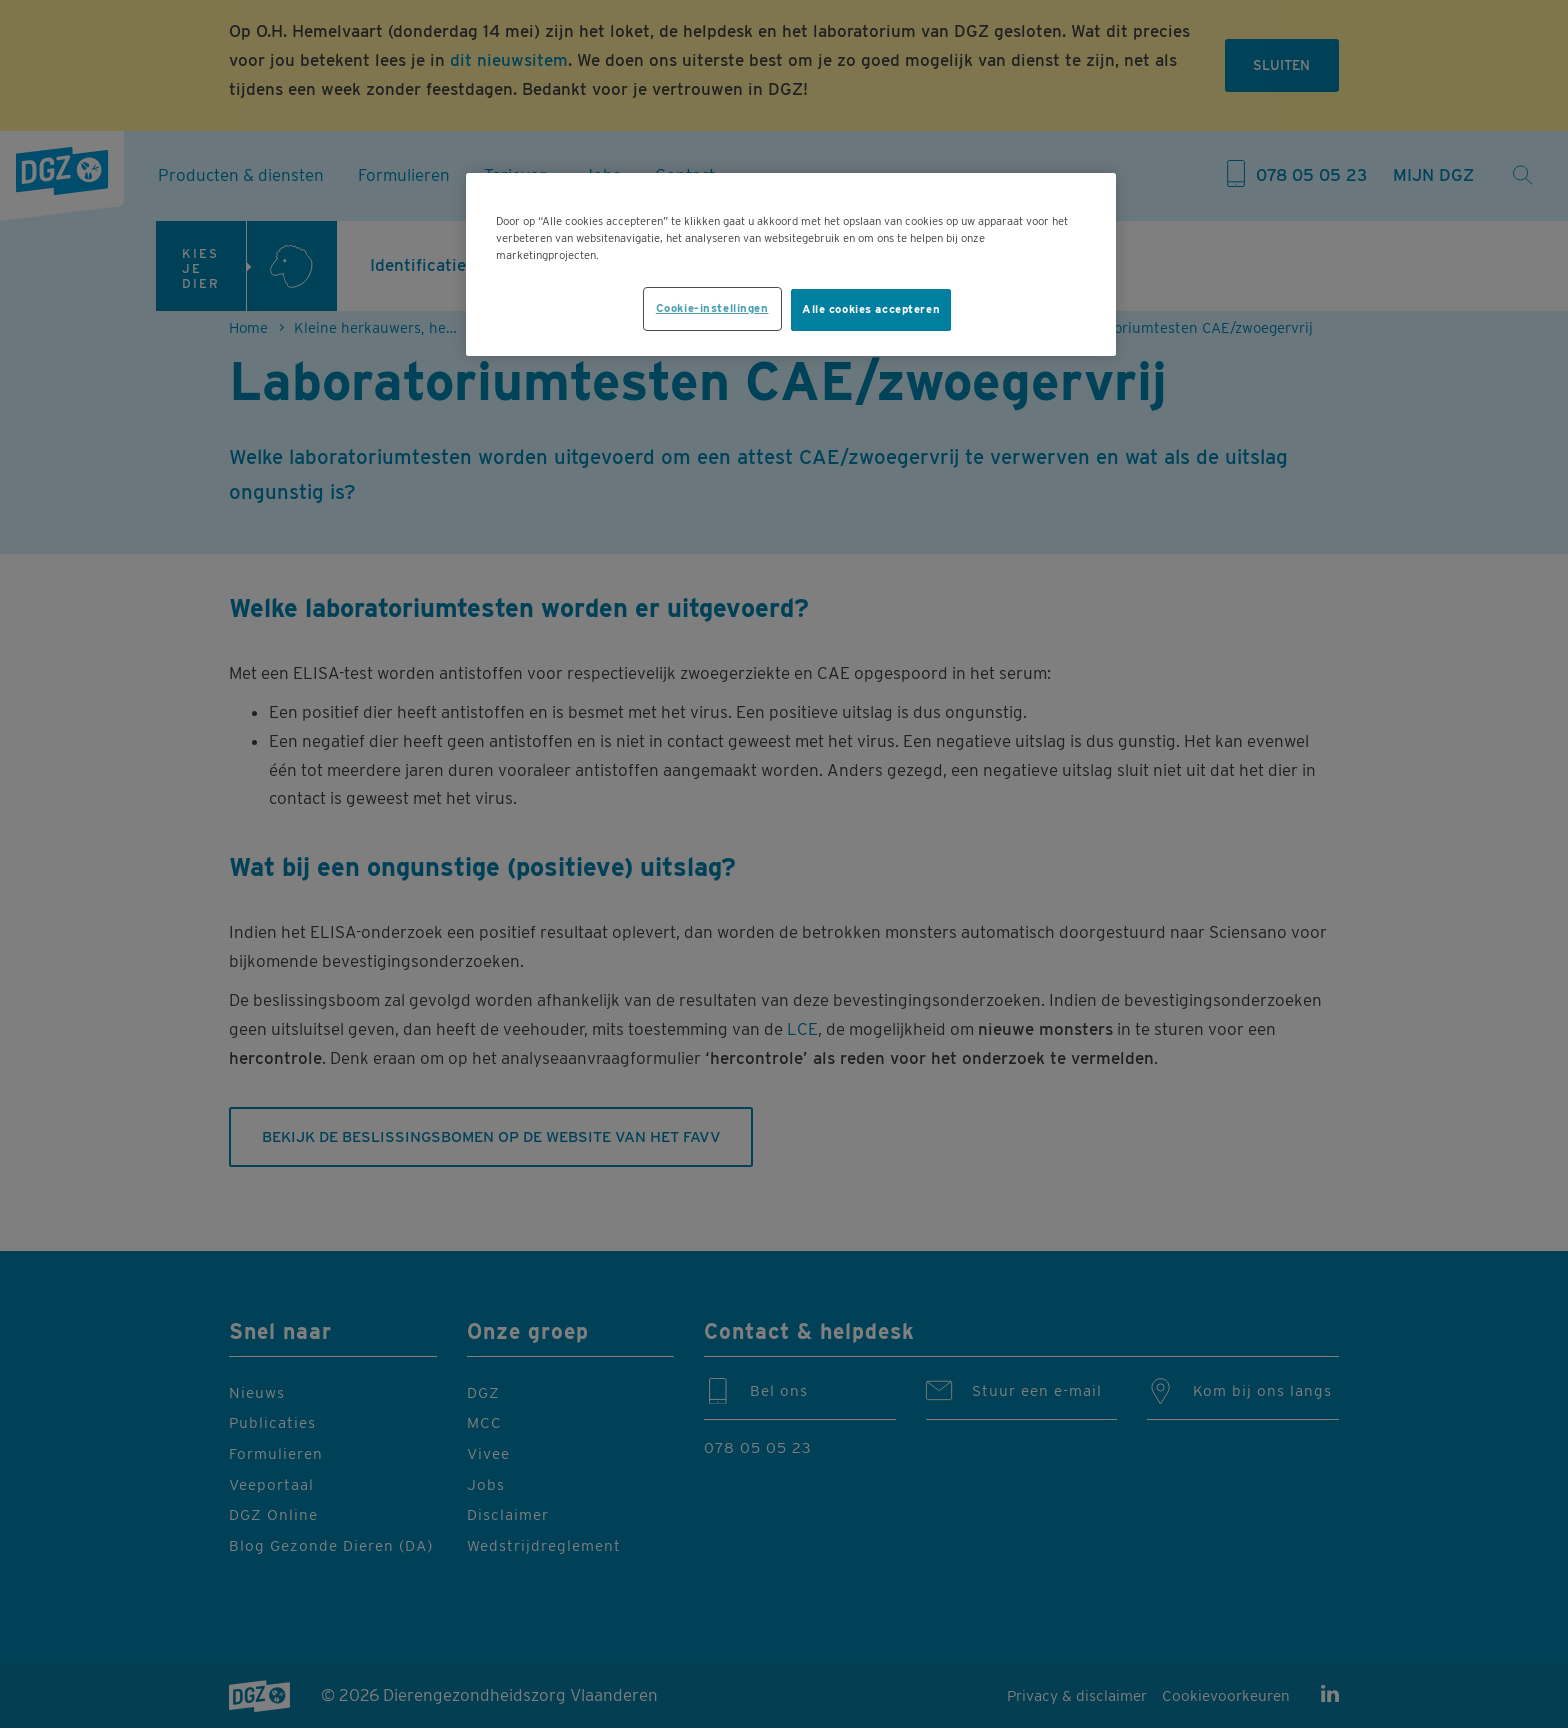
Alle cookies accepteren (871, 309)
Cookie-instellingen (712, 308)
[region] (791, 264)
